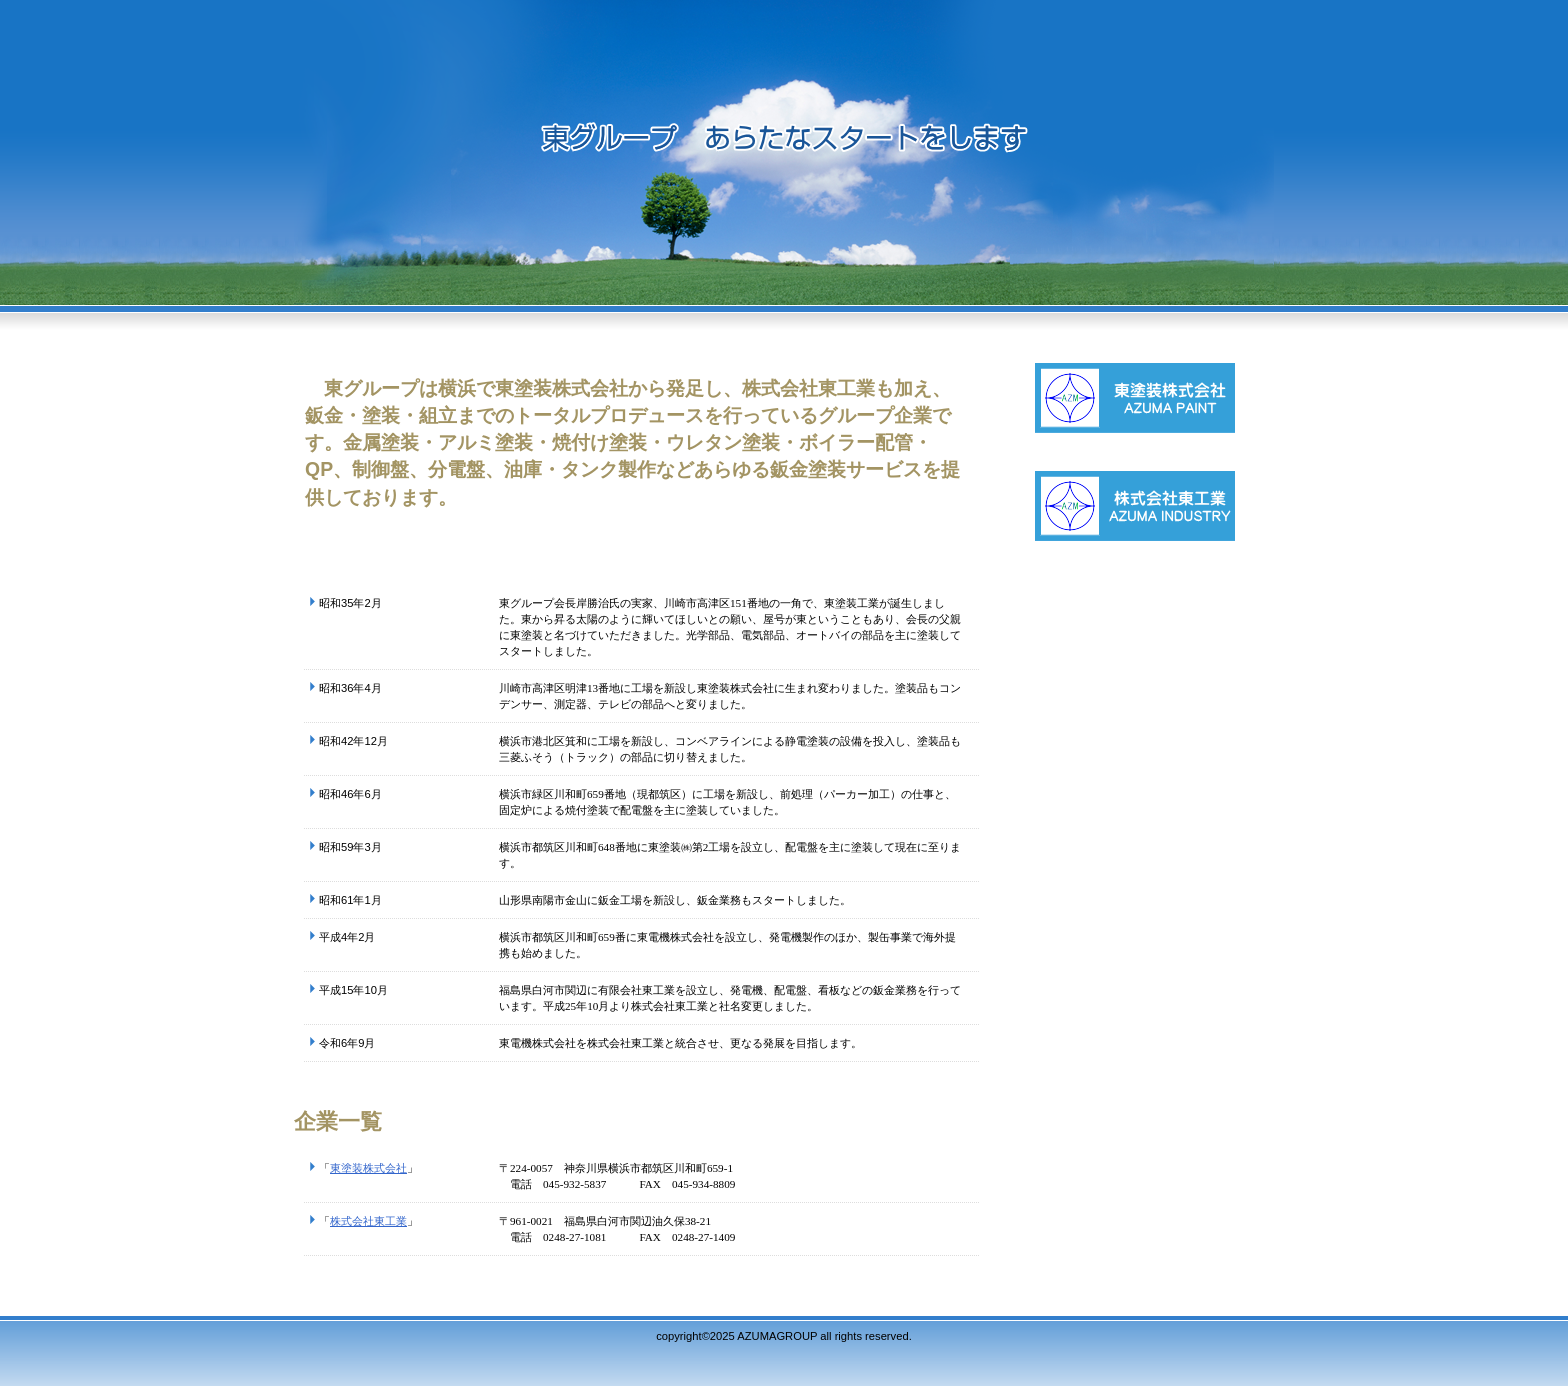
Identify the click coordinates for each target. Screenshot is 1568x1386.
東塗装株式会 (1169, 417)
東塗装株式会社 (368, 1168)
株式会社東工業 (368, 1221)
